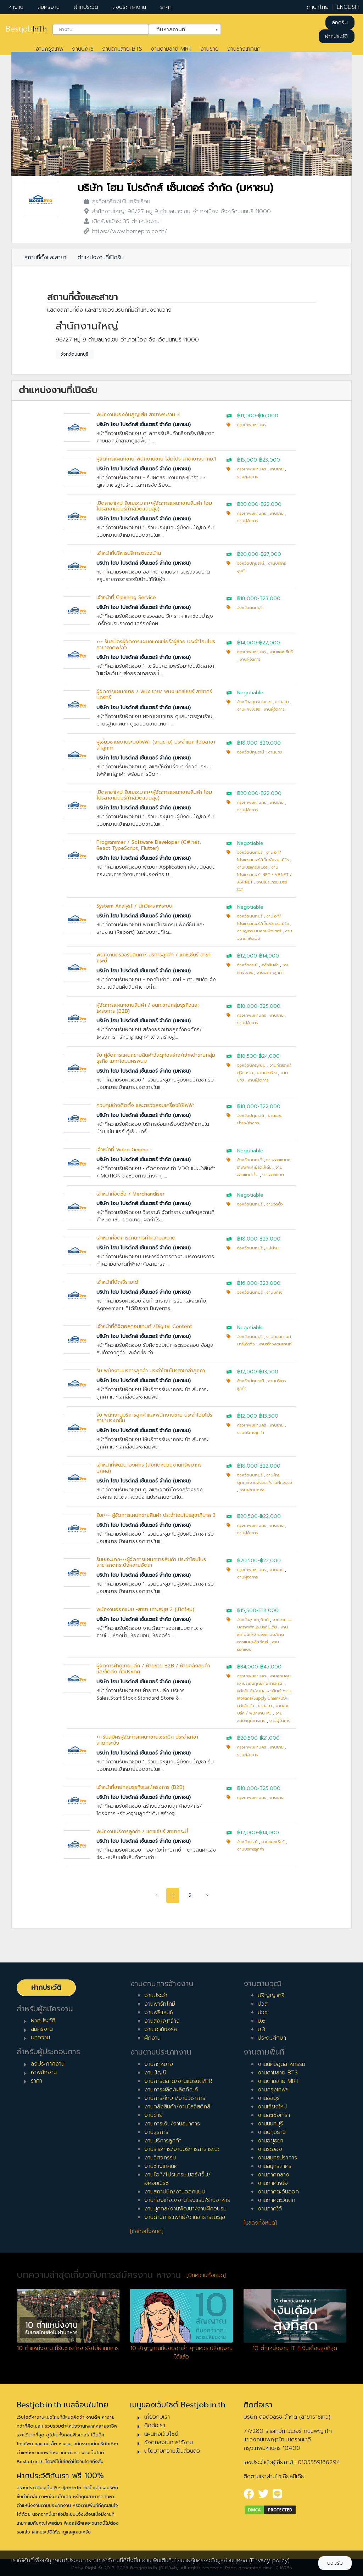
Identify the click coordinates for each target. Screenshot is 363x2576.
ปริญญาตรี (271, 1995)
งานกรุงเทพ (49, 49)
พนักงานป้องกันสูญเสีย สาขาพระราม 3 (138, 414)
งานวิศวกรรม (160, 2157)
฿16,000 (268, 415)
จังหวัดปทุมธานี (250, 563)
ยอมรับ (335, 2563)
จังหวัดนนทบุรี (74, 354)
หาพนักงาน (44, 2072)
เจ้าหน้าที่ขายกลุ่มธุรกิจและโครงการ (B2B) (140, 1787)
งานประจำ (155, 1995)
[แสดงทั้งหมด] (146, 2231)
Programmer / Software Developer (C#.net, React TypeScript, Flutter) (148, 845)
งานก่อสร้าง (267, 1073)
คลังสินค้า (270, 965)
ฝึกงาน (152, 2038)
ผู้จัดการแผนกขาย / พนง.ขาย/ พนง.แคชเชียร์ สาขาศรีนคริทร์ (154, 694)
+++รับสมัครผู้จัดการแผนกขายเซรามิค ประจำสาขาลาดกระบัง (147, 1740)
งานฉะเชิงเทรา (274, 2115)
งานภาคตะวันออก (278, 2191)
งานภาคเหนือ (273, 2183)
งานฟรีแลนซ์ (158, 2012)
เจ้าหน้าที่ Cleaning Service (126, 597)
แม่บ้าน (272, 1248)
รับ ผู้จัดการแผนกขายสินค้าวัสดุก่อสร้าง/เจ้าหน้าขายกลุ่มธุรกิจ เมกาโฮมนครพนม (155, 1058)
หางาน (16, 7)
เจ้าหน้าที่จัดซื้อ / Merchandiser (130, 1194)
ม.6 (262, 2021)
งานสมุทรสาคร (274, 2166)
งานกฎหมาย (158, 2064)
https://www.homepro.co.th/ (129, 231)
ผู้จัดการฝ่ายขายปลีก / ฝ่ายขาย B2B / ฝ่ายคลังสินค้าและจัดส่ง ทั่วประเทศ (153, 1669)
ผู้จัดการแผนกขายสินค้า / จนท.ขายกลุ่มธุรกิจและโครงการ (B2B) (147, 1008)
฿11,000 (246, 415)
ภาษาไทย (318, 7)
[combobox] (100, 29)
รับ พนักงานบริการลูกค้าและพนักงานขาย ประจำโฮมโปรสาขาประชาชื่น (154, 1418)
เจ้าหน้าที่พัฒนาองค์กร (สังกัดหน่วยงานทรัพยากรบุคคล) (149, 1468)
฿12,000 (247, 956)
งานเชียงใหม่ (272, 2106)
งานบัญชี (83, 49)
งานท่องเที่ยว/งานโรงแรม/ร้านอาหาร (187, 2200)
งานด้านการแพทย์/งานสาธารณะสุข (184, 2217)
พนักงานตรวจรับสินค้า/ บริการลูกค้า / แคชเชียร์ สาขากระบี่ (153, 958)
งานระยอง (270, 2149)
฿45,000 (270, 1667)
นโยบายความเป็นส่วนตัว (172, 2451)
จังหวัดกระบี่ (247, 965)
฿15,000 (247, 460)
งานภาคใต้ (270, 2208)
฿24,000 (269, 1056)
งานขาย (209, 49)
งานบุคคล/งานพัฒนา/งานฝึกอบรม (185, 2208)
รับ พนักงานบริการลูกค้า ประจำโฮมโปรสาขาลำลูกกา (150, 1370)
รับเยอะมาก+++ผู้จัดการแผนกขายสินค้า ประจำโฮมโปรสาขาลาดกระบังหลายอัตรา (151, 1562)
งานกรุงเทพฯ (273, 2089)
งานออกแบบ (273, 1175)
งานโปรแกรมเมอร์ (252, 867)
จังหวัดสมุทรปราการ (254, 702)
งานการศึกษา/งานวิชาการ (174, 2098)
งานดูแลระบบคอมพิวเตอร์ (259, 931)
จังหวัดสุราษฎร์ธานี (253, 1620)
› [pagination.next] (207, 1895)
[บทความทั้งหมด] (206, 2275)
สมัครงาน (49, 7)
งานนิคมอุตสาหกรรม (281, 2064)
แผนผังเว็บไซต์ (161, 2434)
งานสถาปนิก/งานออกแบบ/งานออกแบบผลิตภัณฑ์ (262, 1634)
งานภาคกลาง (273, 2174)
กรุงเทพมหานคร (251, 425)
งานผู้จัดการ (247, 477)
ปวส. (263, 2004)
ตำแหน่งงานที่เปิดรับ (101, 257)
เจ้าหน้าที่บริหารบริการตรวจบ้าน (128, 553)
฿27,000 (271, 554)
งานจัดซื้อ (274, 1204)
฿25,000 (269, 1006)
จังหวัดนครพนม (251, 1065)
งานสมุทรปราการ (277, 2157)
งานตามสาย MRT (171, 49)
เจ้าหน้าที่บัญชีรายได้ (117, 1282)
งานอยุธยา (270, 2140)
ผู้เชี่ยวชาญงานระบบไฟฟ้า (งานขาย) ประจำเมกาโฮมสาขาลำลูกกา (155, 745)
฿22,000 (271, 504)
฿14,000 (247, 642)
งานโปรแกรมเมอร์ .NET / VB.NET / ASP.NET (264, 874)
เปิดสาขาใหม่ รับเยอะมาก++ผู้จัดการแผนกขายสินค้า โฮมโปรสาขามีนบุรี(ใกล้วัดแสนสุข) (154, 506)
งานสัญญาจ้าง (162, 2021)
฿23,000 (269, 460)
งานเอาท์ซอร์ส (160, 2029)
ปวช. (263, 2012)
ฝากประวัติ (86, 7)
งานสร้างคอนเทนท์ (275, 1344)
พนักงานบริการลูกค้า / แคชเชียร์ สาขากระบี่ (142, 1831)
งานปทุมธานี (272, 2132)
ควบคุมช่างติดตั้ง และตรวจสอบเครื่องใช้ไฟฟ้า (145, 1105)
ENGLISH (348, 7)
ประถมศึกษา (272, 2038)
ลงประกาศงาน (129, 7)
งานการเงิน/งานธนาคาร (172, 2123)
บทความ (40, 2037)
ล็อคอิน (340, 22)
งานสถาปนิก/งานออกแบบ (174, 2191)
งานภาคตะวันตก (276, 2200)
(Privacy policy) (269, 2560)
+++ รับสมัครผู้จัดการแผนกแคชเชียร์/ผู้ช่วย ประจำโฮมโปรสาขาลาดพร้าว (155, 644)
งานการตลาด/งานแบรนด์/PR (178, 2081)
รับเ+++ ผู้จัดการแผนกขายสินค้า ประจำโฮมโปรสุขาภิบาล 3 (156, 1515)
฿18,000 (247, 598)
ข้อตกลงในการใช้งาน (168, 2442)
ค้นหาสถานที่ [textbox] (180, 29)
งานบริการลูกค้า (270, 973)
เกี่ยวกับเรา (157, 2417)
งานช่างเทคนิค (244, 49)
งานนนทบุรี (270, 2123)
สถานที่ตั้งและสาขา (45, 257)
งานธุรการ (156, 2132)
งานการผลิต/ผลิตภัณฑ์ (171, 2089)
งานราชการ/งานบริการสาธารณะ (181, 2149)
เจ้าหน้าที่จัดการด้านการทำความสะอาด (135, 1238)
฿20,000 (247, 504)
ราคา (166, 7)
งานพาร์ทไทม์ (159, 2004)
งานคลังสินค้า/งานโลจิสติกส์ (177, 2106)
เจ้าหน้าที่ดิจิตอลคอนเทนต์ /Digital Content (144, 1326)
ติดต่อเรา (154, 2425)
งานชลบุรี (269, 2098)
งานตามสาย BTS (122, 49)
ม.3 (261, 2029)
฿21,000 (270, 1738)
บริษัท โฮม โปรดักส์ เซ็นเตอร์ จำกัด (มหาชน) (175, 188)
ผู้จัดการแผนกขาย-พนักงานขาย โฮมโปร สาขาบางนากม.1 (156, 459)
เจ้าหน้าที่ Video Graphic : (124, 1149)
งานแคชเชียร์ (281, 652)
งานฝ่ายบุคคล (252, 1490)
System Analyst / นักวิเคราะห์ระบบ (134, 906)
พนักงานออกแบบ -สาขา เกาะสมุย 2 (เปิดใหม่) (145, 1609)
